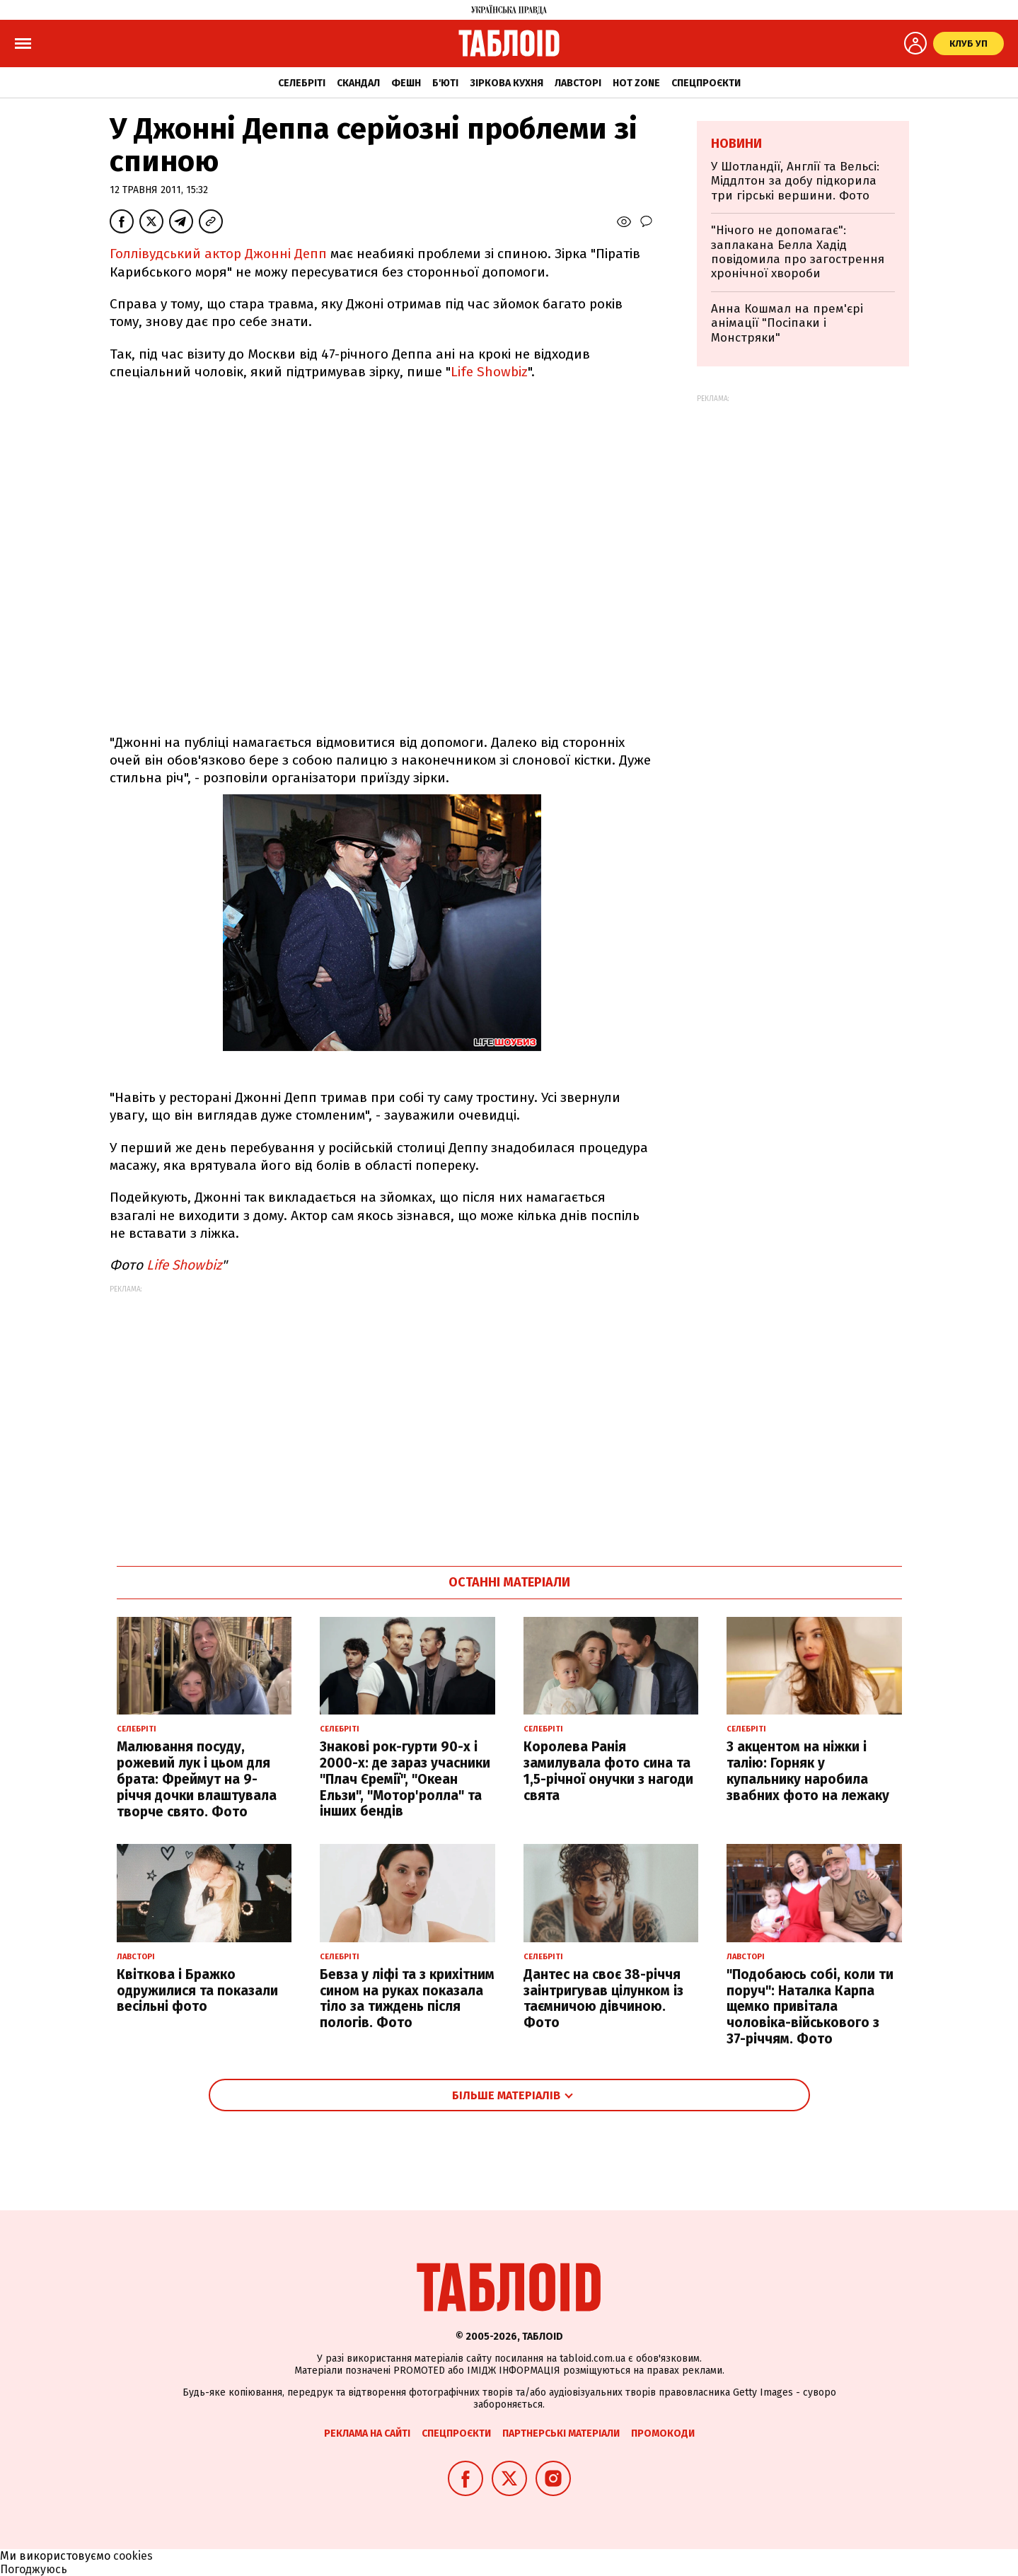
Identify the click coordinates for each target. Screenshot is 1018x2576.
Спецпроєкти (706, 83)
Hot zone (636, 83)
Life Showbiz (489, 372)
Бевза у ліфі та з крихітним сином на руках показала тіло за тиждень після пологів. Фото (407, 1998)
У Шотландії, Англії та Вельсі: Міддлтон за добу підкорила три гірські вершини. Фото (795, 181)
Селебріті (301, 83)
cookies (133, 2556)
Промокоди (663, 2433)
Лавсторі (578, 83)
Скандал (358, 83)
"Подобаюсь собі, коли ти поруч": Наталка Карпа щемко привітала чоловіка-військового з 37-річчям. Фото (810, 2006)
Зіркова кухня (506, 83)
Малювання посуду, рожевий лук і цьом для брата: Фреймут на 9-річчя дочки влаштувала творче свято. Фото (197, 1779)
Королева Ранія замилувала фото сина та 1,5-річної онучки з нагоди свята (608, 1771)
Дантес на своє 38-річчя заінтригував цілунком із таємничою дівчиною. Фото (603, 1998)
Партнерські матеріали (561, 2433)
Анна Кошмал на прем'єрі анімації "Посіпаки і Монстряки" (787, 323)
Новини (736, 143)
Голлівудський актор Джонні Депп (218, 253)
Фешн (406, 83)
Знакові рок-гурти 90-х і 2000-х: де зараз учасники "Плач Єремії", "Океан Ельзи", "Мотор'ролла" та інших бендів (405, 1779)
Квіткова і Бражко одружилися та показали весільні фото (197, 1990)
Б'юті (445, 83)
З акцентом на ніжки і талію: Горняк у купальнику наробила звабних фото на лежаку (808, 1771)
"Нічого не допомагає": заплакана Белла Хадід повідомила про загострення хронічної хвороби (797, 252)
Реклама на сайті (367, 2433)
